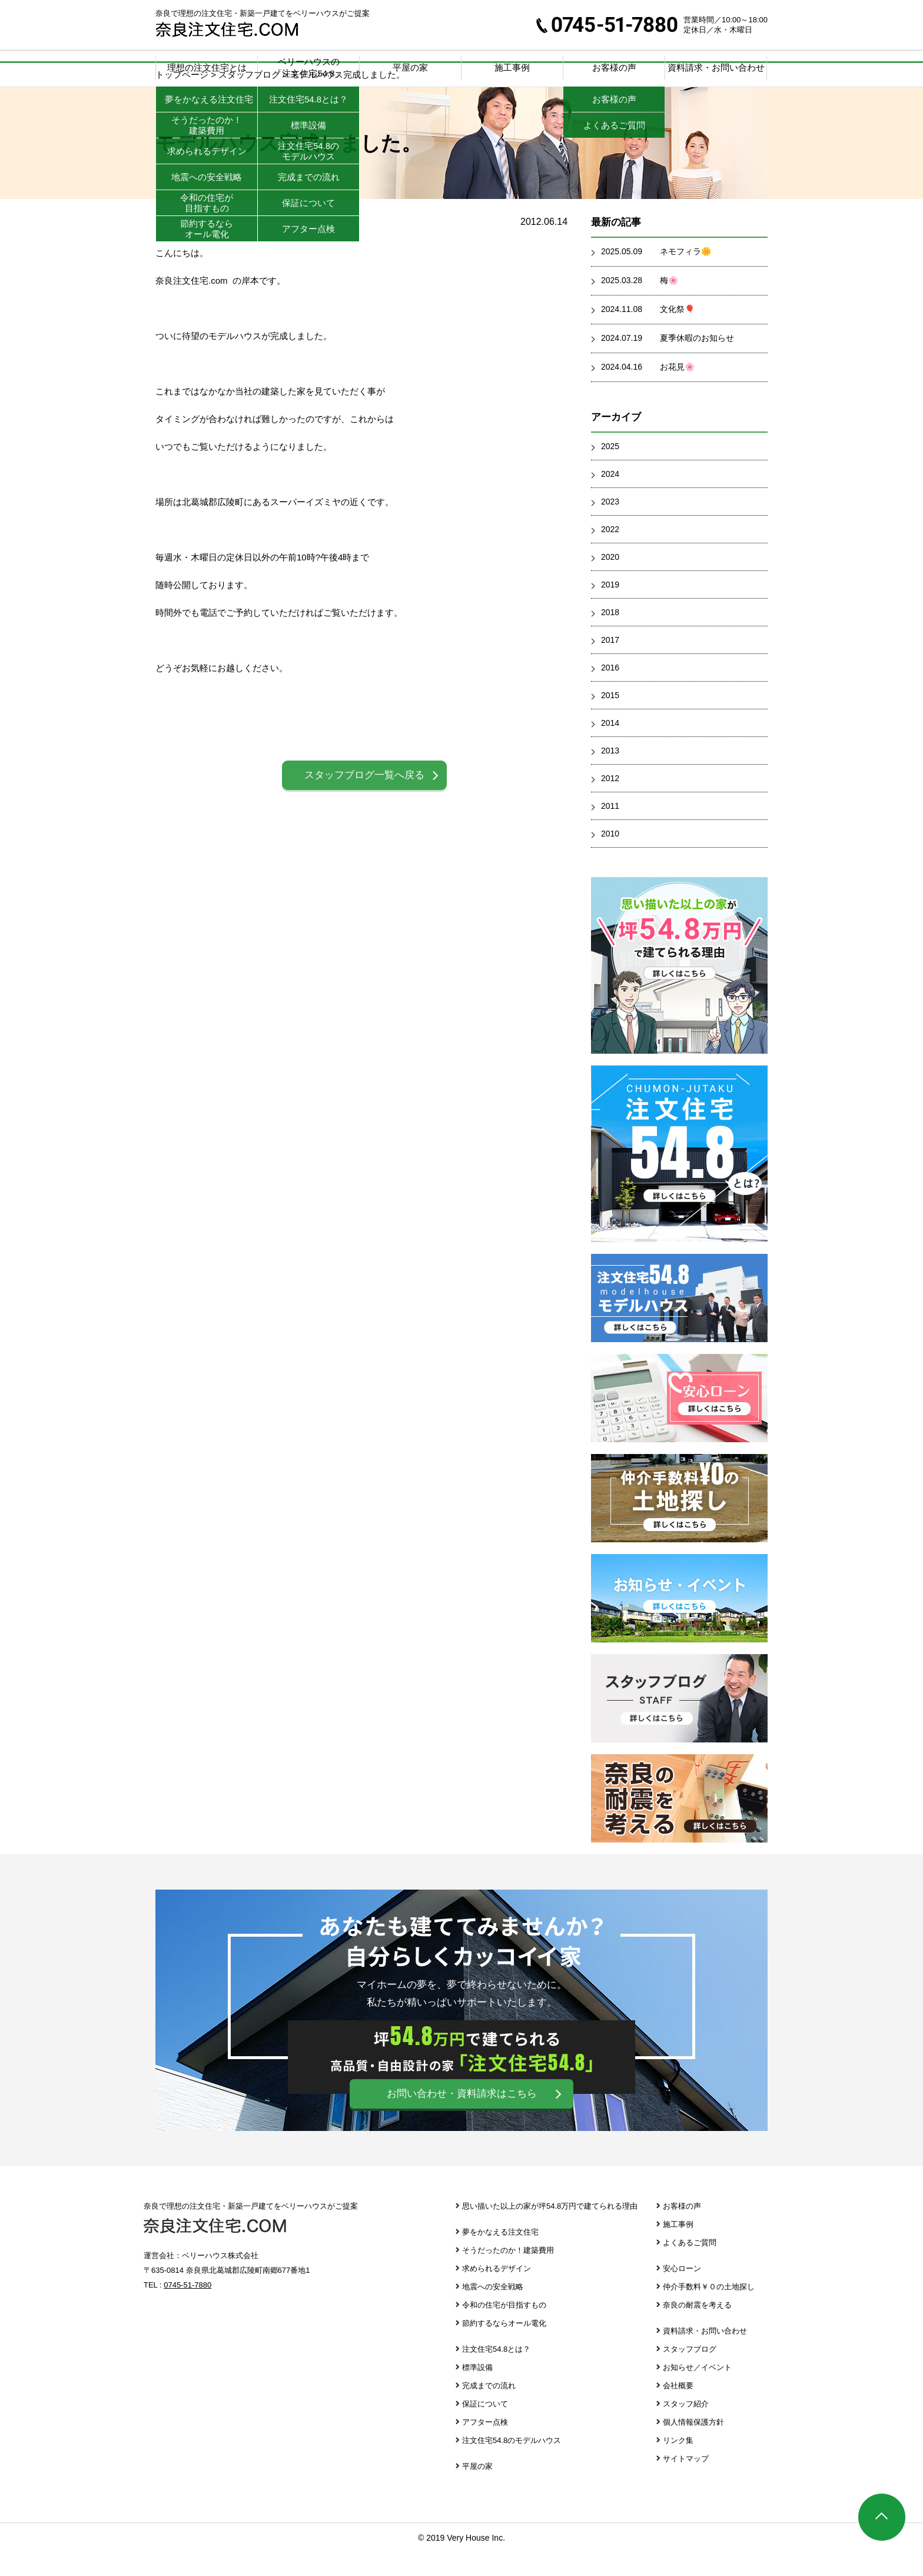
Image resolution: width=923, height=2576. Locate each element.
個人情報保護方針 (693, 2445)
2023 (610, 525)
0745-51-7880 (607, 24)
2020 (610, 580)
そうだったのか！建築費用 (508, 2273)
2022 (610, 552)
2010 (610, 857)
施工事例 (512, 67)
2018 (610, 635)
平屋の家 (410, 67)
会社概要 (678, 2409)
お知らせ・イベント (679, 1622)
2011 (610, 829)
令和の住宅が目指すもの (504, 2328)
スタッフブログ (679, 1722)
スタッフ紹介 (686, 2427)
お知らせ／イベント (697, 2390)
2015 (610, 718)
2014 (610, 746)
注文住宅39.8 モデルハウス (679, 1321)
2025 (610, 469)
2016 (610, 691)
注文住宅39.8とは (679, 1177)
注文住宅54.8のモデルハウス (511, 2463)
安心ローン (679, 1421)
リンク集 (678, 2463)
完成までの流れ (489, 2409)
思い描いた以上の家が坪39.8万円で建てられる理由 (679, 989)
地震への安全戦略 (492, 2310)
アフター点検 (485, 2445)
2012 (610, 801)
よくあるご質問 (689, 2266)
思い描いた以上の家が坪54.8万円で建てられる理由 (550, 2229)
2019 (610, 608)
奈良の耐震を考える (679, 1822)
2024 (610, 497)
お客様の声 (682, 2229)
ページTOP (881, 2517)
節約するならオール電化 (504, 2346)
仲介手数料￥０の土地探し (679, 1522)
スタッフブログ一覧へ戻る (364, 798)
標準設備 (477, 2390)
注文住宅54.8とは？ (496, 2372)
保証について (485, 2427)
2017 (610, 663)
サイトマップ (686, 2482)
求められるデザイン (496, 2292)
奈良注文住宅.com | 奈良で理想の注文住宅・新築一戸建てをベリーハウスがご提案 (226, 29)
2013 (610, 774)
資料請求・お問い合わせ (716, 67)
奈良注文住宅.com (215, 2249)
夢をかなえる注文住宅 (500, 2255)
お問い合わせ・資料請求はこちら (462, 2117)
